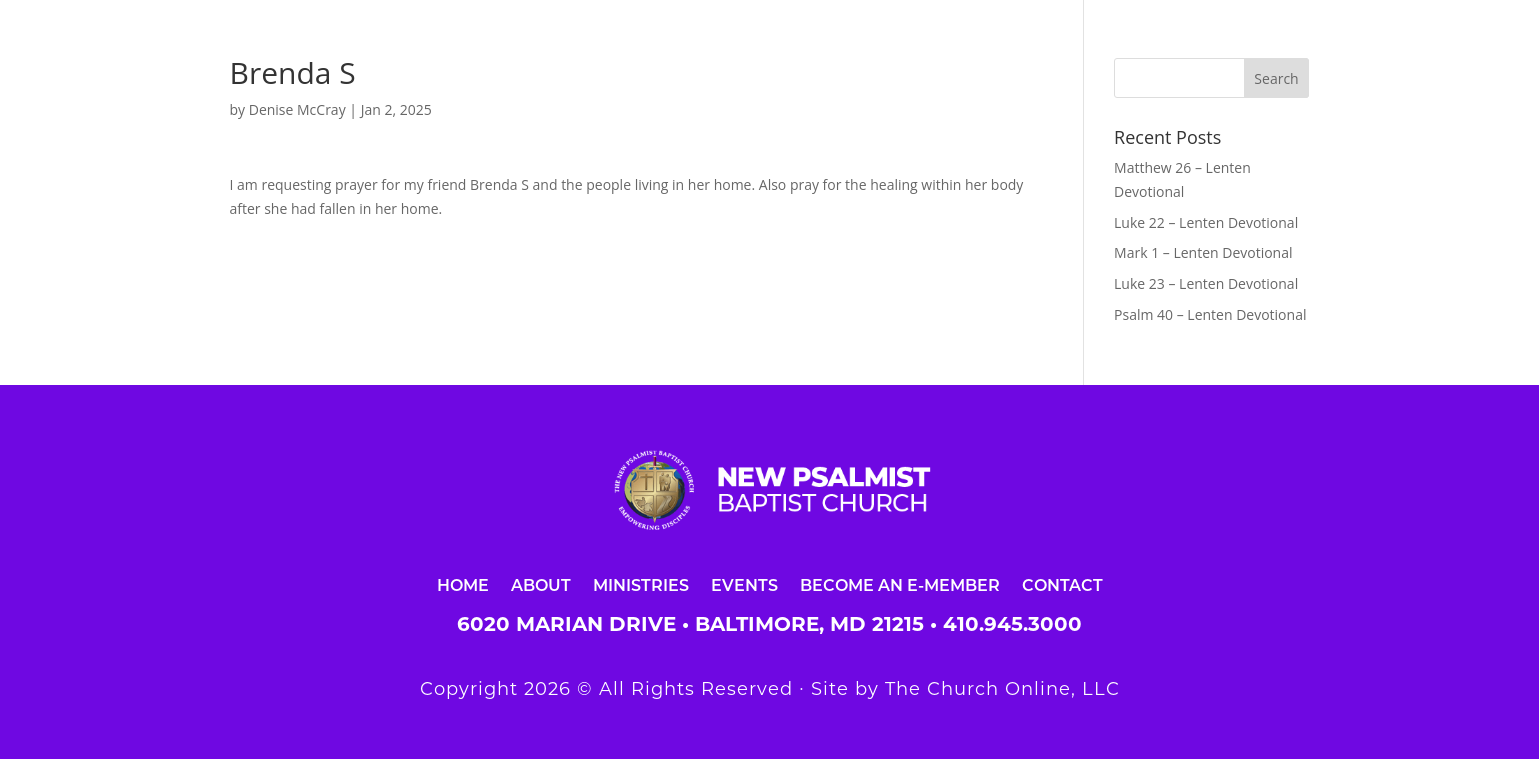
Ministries (641, 584)
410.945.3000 (1012, 624)
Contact (1062, 584)
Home (463, 584)
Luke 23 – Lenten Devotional (1206, 283)
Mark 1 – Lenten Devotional (1203, 252)
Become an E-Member (900, 584)
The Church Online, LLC (1002, 689)
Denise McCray (297, 109)
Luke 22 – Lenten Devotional (1206, 222)
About (541, 584)
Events (744, 584)
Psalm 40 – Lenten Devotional (1210, 314)
